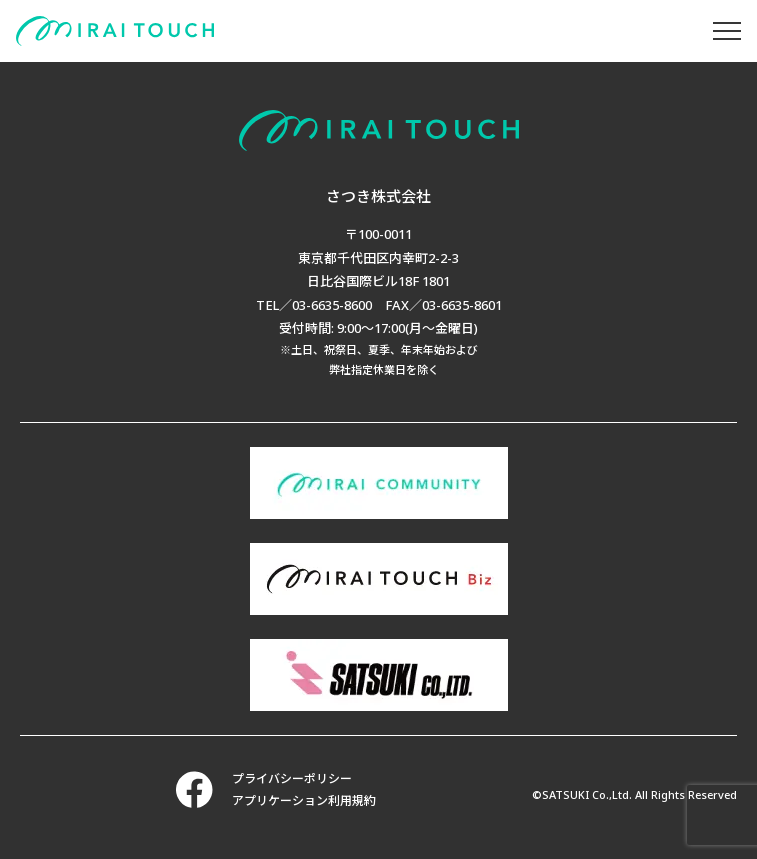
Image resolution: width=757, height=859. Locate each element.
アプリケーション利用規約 (304, 800)
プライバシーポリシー (292, 778)
